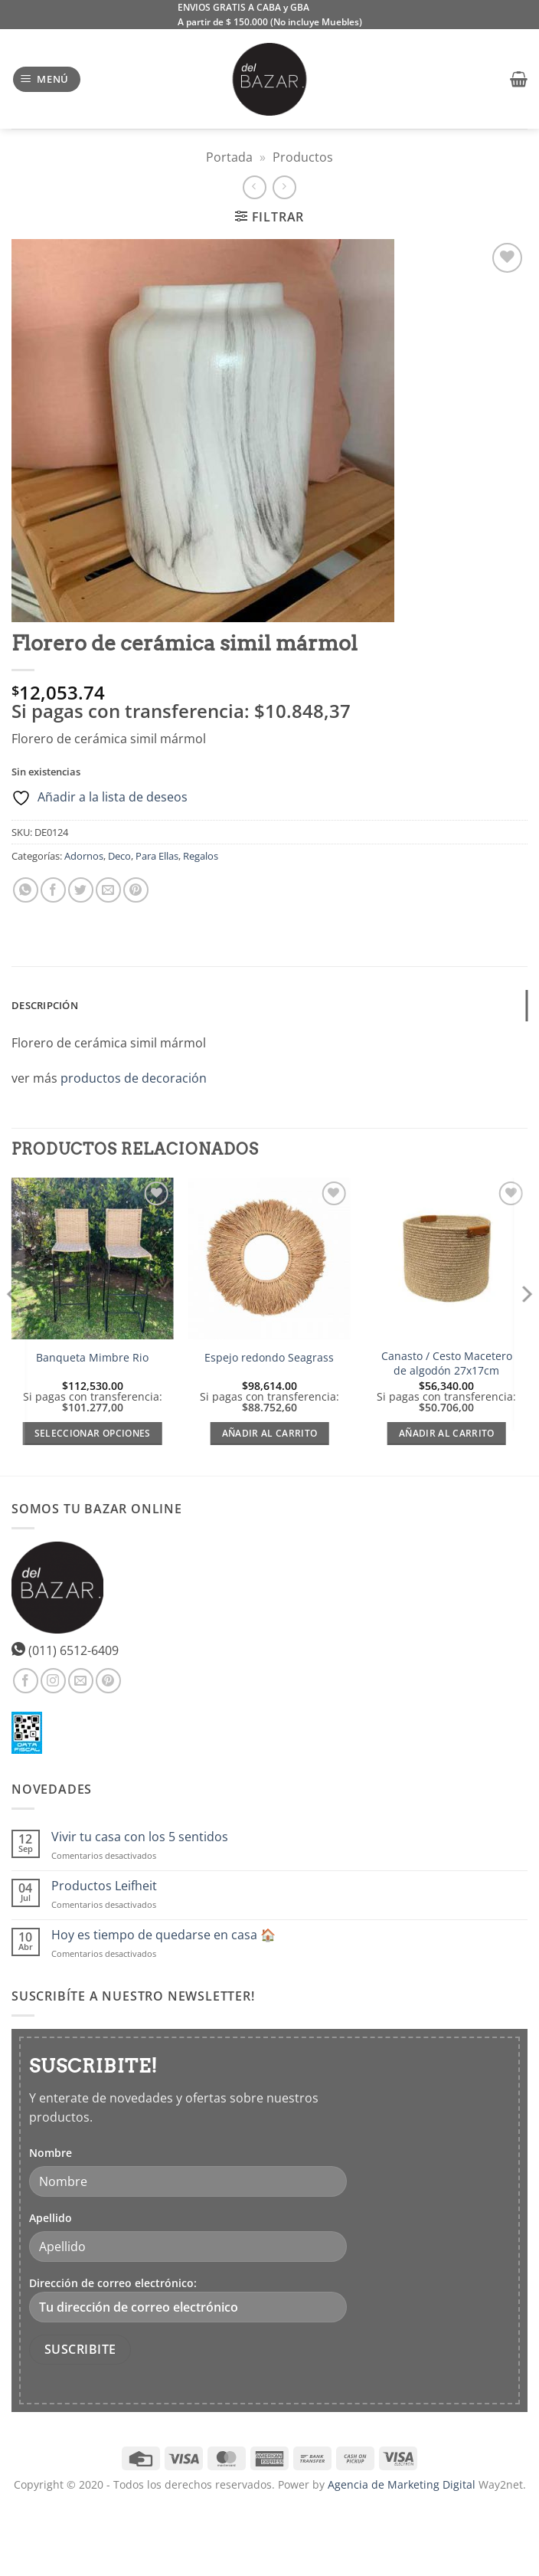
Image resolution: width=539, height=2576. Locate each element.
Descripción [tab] (44, 1005)
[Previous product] (284, 187)
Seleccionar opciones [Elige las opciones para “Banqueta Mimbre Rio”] (92, 1433)
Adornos (83, 856)
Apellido (50, 2218)
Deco (119, 856)
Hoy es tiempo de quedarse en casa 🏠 (163, 1935)
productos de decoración (133, 1078)
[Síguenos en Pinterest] (108, 1680)
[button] (47, 79)
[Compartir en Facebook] (53, 890)
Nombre (50, 2152)
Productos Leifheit (104, 1886)
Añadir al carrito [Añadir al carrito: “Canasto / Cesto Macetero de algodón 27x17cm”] (447, 1433)
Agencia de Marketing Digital (401, 2484)
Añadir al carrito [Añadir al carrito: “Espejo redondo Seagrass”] (270, 1433)
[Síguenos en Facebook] (25, 1680)
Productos (303, 157)
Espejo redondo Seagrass (269, 1358)
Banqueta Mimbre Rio (92, 1358)
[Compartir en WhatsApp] (25, 890)
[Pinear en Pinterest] (136, 890)
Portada (229, 157)
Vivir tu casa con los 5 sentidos (139, 1837)
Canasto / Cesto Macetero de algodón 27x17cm (446, 1363)
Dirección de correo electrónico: (188, 2299)
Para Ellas (157, 856)
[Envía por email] (108, 890)
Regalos (200, 856)
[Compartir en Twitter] (80, 890)
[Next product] (254, 187)
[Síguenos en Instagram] (53, 1680)
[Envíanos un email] (80, 1680)
